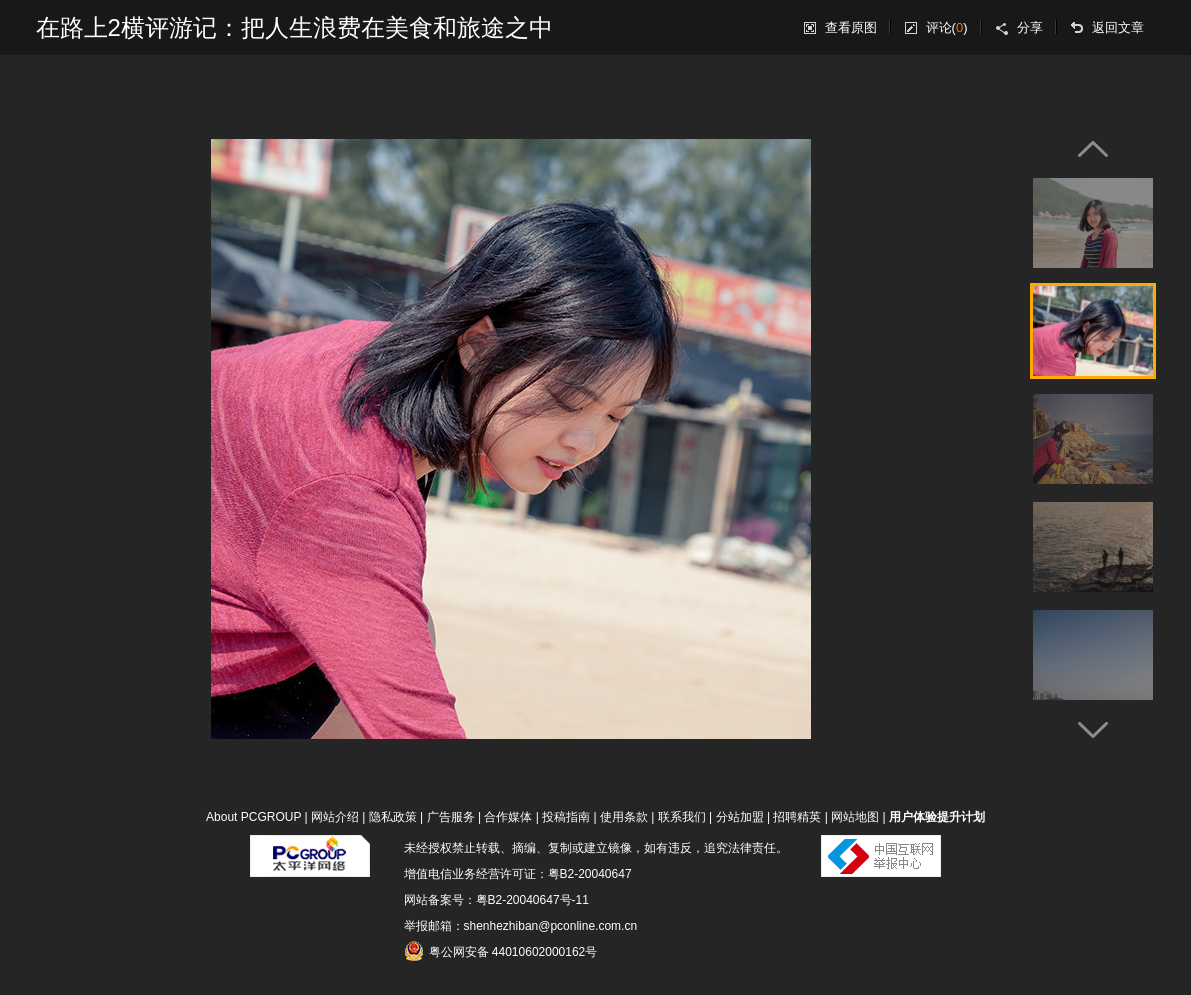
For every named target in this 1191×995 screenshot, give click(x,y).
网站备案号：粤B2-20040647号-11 (496, 900)
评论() (947, 27)
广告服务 (451, 817)
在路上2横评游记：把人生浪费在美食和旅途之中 (294, 27)
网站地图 (855, 817)
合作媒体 (508, 817)
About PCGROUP (253, 817)
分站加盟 (740, 817)
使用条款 (624, 817)
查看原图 (851, 27)
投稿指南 (566, 817)
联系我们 (682, 817)
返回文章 (1118, 27)
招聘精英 (797, 817)
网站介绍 (335, 817)
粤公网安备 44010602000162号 (501, 951)
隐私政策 (393, 817)
